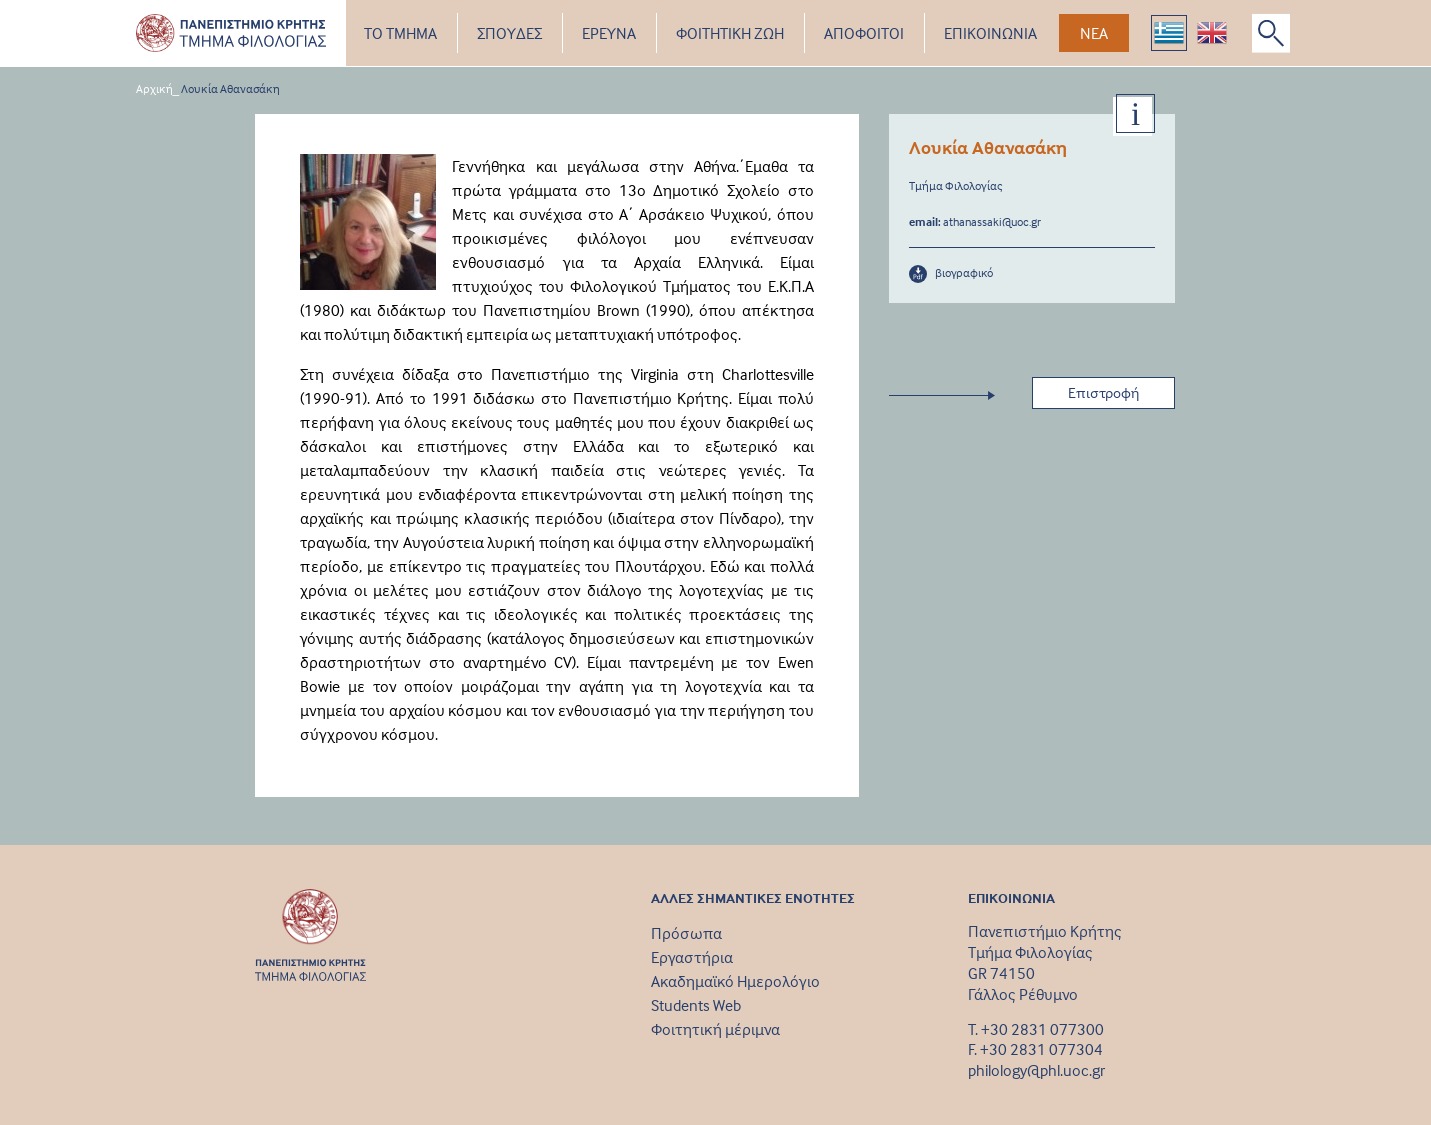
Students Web (696, 1005)
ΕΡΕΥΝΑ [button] (609, 33)
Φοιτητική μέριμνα (715, 1029)
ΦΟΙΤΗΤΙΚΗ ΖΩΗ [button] (730, 33)
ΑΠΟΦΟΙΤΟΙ (864, 33)
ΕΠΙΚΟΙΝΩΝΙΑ (990, 33)
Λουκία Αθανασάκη (230, 88)
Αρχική (154, 88)
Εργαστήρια (692, 957)
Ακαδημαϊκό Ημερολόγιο (735, 981)
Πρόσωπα (686, 933)
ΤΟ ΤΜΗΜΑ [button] (400, 33)
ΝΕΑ (1094, 33)
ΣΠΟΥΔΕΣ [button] (509, 33)
